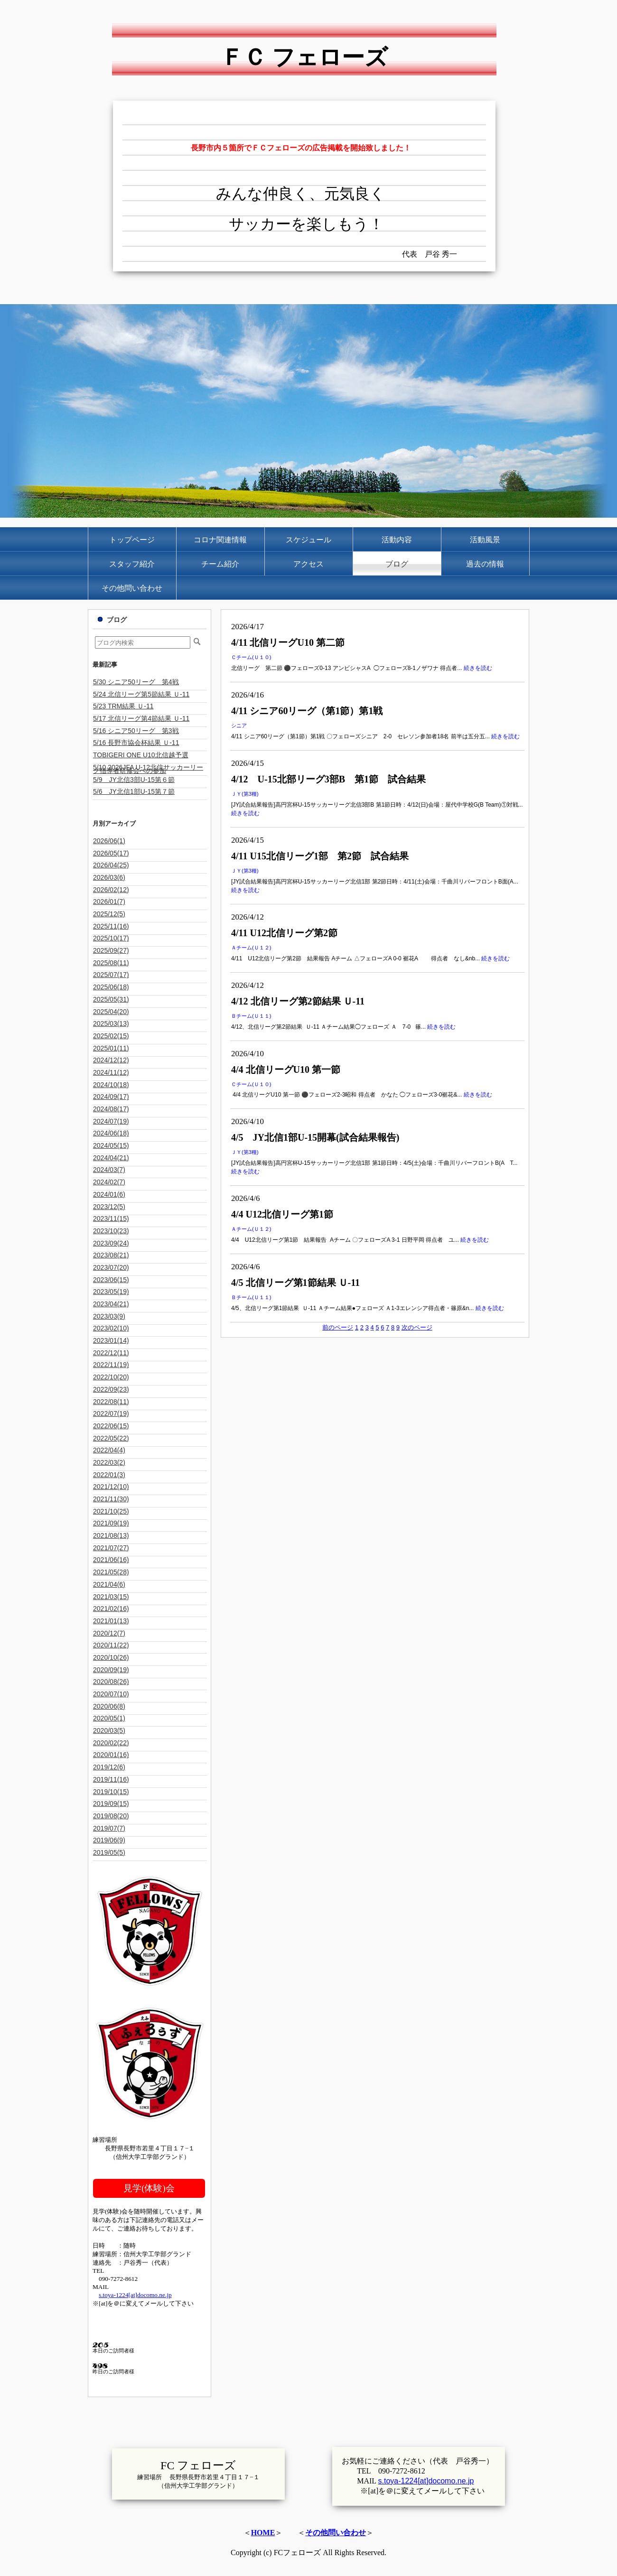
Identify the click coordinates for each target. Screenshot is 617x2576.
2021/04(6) (109, 1584)
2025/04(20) (111, 1011)
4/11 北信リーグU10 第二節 (288, 642)
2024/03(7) (109, 1169)
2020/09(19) (111, 1670)
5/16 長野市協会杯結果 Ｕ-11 (136, 742)
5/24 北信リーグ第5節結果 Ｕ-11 (141, 694)
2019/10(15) (111, 1791)
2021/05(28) (111, 1572)
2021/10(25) (111, 1511)
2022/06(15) (111, 1426)
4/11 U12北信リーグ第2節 (284, 933)
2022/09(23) (111, 1389)
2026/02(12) (111, 889)
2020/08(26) (111, 1681)
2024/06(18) (111, 1133)
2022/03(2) (109, 1462)
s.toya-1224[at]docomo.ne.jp (135, 2294)
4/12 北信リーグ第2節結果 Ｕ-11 (298, 1001)
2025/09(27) (111, 950)
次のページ (417, 1327)
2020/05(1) (109, 1718)
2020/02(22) (111, 1743)
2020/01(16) (111, 1754)
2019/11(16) (111, 1779)
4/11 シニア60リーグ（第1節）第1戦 (307, 711)
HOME (263, 2533)
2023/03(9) (109, 1316)
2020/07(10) (111, 1694)
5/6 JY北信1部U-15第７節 (134, 791)
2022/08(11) (111, 1401)
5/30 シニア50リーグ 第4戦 (136, 682)
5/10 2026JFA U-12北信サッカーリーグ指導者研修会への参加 (148, 768)
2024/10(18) (111, 1084)
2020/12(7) (109, 1633)
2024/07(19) (111, 1121)
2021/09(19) (111, 1523)
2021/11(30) (111, 1499)
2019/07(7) (109, 1828)
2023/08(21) (111, 1255)
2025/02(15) (111, 1036)
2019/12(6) (109, 1767)
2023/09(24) (111, 1243)
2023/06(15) (111, 1279)
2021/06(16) (111, 1559)
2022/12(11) (111, 1353)
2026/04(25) (111, 865)
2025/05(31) (111, 999)
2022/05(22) (111, 1438)
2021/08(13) (111, 1535)
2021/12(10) (111, 1486)
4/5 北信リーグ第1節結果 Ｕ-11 (295, 1282)
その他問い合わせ (335, 2533)
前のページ (337, 1327)
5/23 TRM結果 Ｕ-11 (123, 706)
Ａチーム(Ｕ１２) (251, 947)
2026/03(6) (109, 877)
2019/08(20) (111, 1816)
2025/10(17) (111, 938)
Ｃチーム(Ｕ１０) (251, 657)
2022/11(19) (111, 1364)
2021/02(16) (111, 1608)
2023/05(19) (111, 1291)
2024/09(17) (111, 1096)
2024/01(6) (109, 1194)
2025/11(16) (111, 926)
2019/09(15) (111, 1803)
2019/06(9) (109, 1840)
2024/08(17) (111, 1109)
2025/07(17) (111, 974)
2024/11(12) (111, 1072)
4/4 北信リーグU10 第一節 (285, 1069)
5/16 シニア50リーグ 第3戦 (136, 731)
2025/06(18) (111, 987)
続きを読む (478, 668)
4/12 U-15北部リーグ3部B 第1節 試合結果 (328, 779)
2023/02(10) (111, 1328)
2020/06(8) (109, 1706)
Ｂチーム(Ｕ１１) (251, 1016)
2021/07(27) (111, 1548)
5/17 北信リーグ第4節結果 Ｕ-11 (141, 718)
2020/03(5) (109, 1730)
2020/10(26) (111, 1657)
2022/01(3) (109, 1475)
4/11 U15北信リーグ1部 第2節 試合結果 (320, 856)
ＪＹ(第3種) (245, 794)
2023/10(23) (111, 1231)
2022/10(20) (111, 1377)
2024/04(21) (111, 1158)
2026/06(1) (109, 841)
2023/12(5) (109, 1206)
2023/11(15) (111, 1218)
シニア (239, 725)
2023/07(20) (111, 1267)
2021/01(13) (111, 1621)
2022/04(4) (109, 1450)
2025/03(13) (111, 1023)
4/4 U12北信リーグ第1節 (282, 1214)
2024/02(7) (109, 1182)
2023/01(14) (111, 1340)
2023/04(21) (111, 1304)
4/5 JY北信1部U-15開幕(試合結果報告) (315, 1137)
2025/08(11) (111, 963)
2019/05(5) (109, 1852)
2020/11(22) (111, 1645)
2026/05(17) (111, 853)
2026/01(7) (109, 901)
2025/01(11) (111, 1048)
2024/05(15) (111, 1145)
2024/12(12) (111, 1060)
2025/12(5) (109, 914)
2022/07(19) (111, 1413)
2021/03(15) (111, 1596)
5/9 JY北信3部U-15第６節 (134, 779)
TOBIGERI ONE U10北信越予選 (140, 755)
